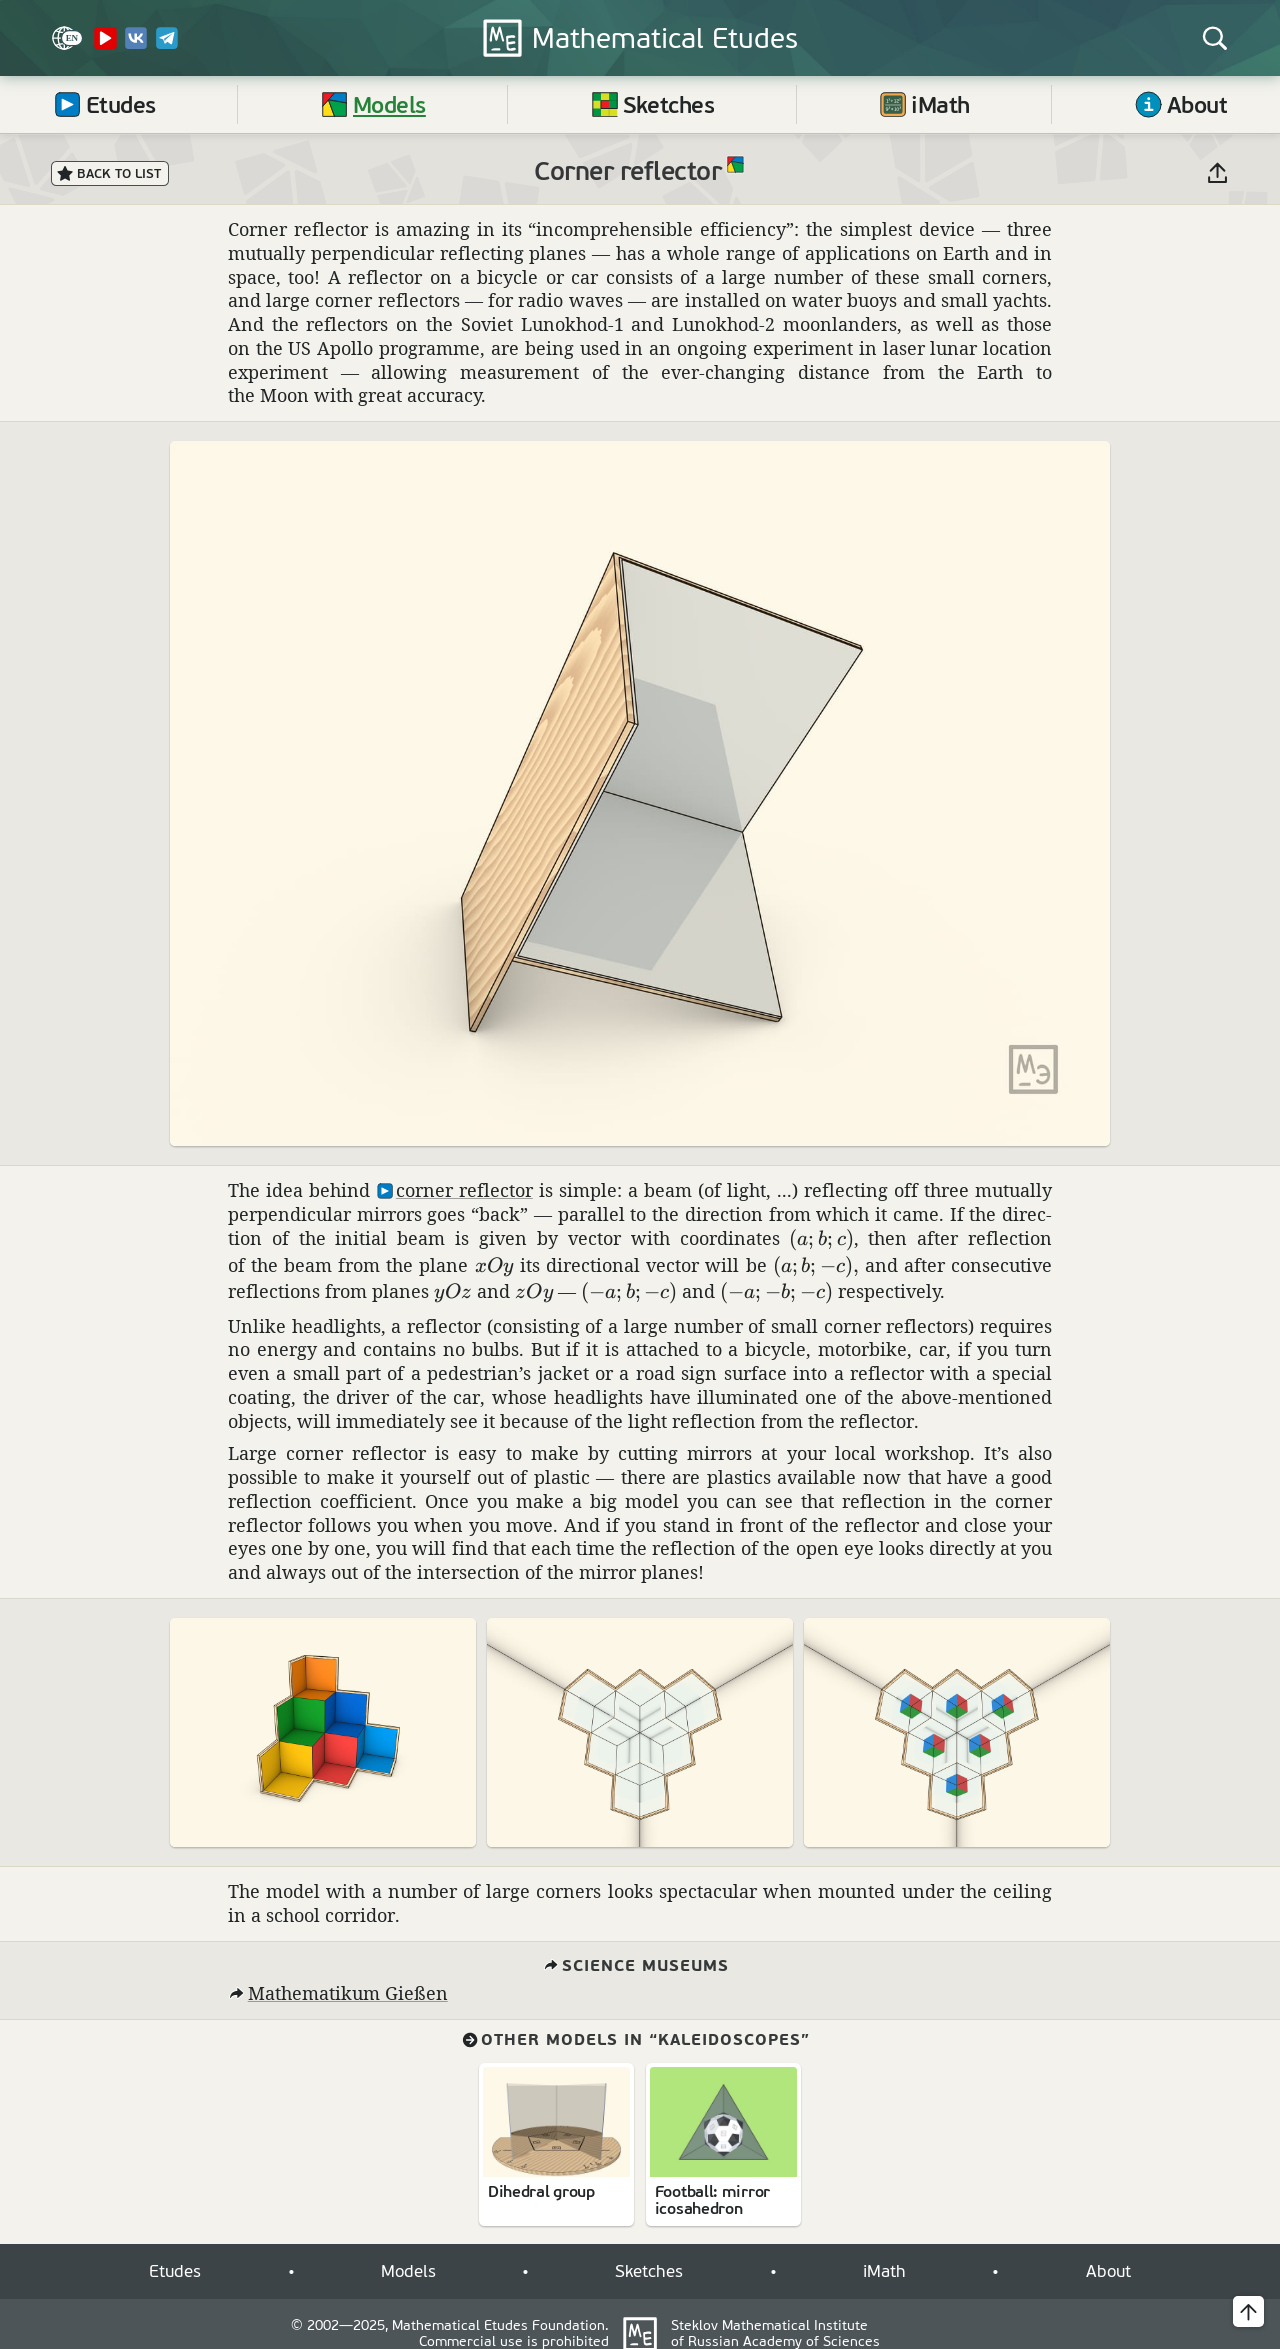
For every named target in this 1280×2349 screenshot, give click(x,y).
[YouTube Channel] (105, 45)
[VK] (136, 45)
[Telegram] (167, 45)
